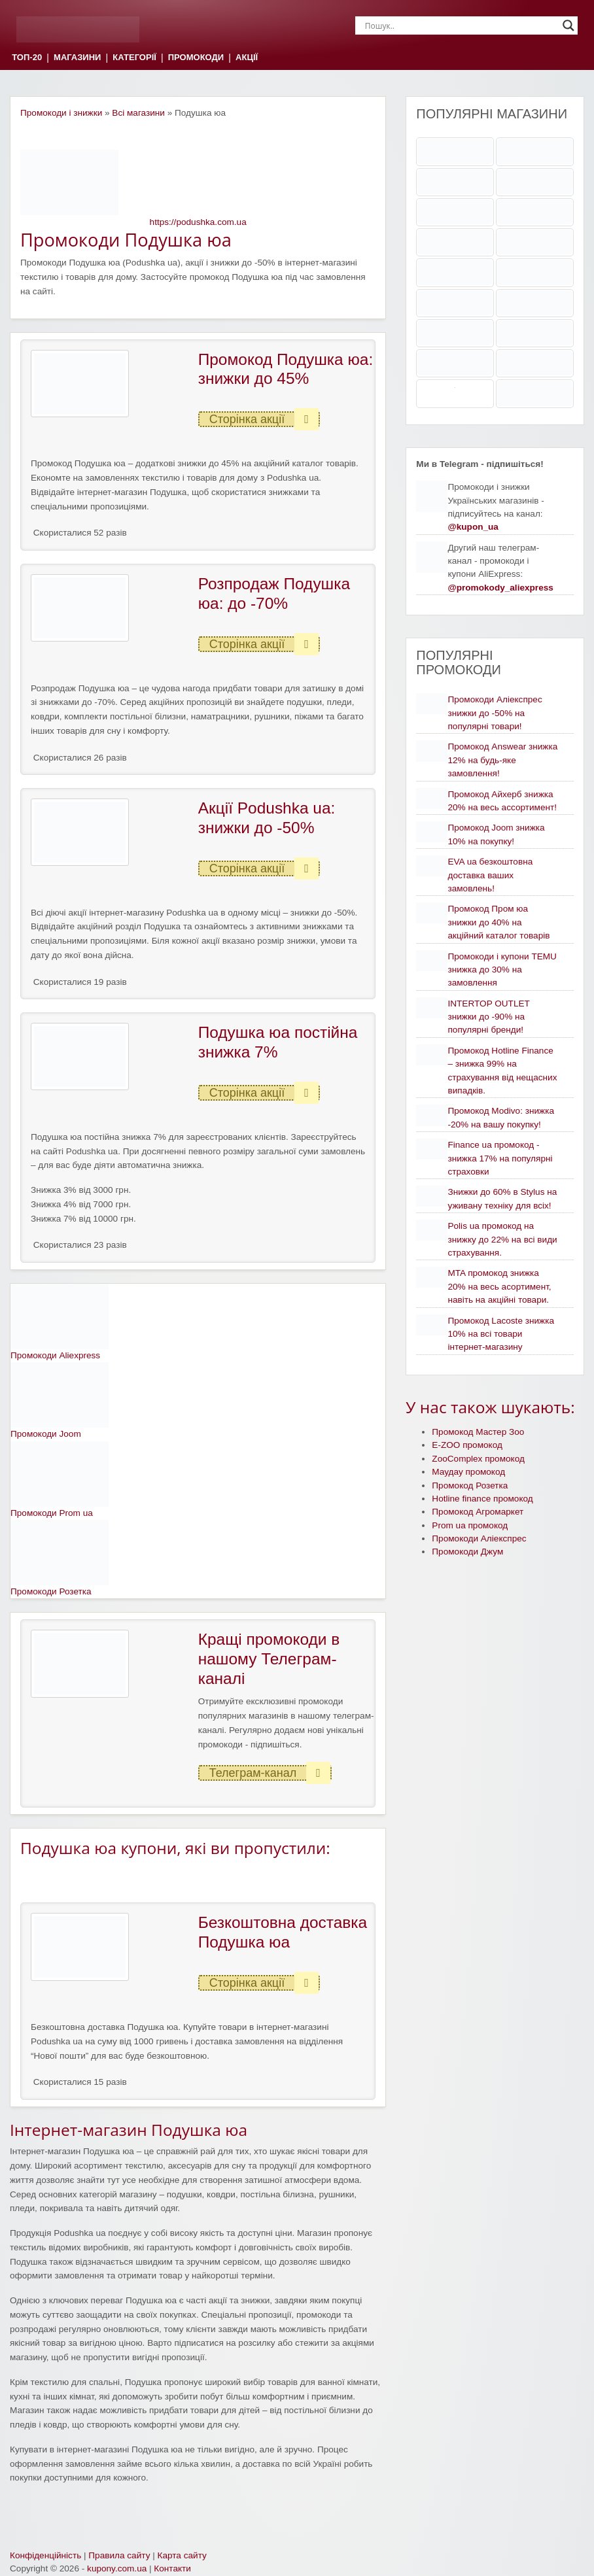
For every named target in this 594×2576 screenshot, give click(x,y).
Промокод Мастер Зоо (478, 1432)
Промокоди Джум (467, 1551)
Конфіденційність (45, 2555)
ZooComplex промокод (478, 1459)
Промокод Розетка (470, 1485)
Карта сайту (182, 2555)
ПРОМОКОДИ (196, 58)
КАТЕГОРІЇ (134, 58)
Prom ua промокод (470, 1525)
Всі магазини (138, 113)
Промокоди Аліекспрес (479, 1538)
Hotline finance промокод (482, 1498)
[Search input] (460, 25)
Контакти (172, 2568)
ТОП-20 (27, 58)
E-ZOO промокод (467, 1445)
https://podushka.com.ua (198, 222)
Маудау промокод (468, 1472)
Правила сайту (119, 2555)
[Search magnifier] (568, 25)
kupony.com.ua (117, 2568)
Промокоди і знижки (61, 113)
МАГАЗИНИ (77, 58)
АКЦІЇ (247, 58)
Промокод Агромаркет (477, 1512)
